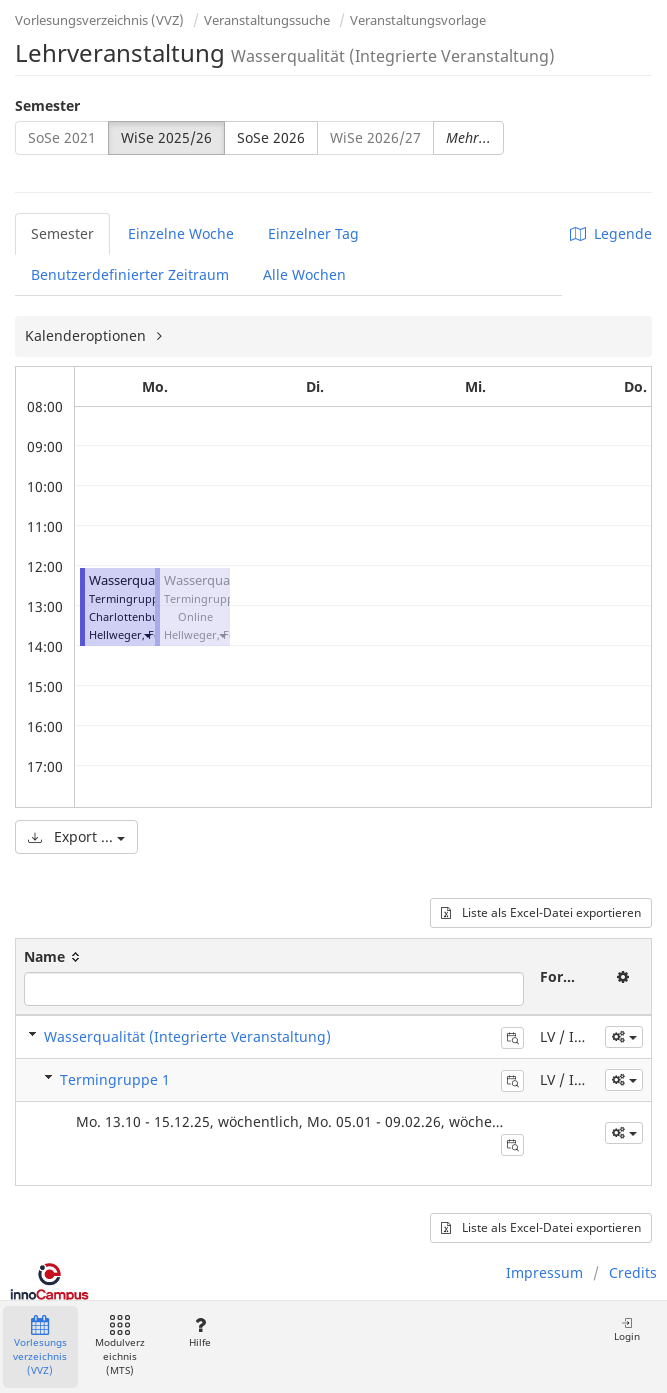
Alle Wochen (304, 274)
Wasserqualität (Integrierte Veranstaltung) (187, 1036)
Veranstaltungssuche (267, 20)
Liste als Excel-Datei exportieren (541, 912)
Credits (633, 1272)
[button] (147, 634)
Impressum (544, 1272)
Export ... (76, 836)
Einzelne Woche (181, 233)
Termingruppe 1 (115, 1079)
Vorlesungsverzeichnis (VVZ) (99, 20)
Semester (47, 105)
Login (627, 1329)
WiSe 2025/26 (166, 137)
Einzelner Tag (313, 233)
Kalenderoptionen (87, 335)
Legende (611, 233)
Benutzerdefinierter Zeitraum (130, 274)
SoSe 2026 (271, 137)
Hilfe (199, 1332)
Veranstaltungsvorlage (418, 20)
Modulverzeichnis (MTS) (120, 1346)
